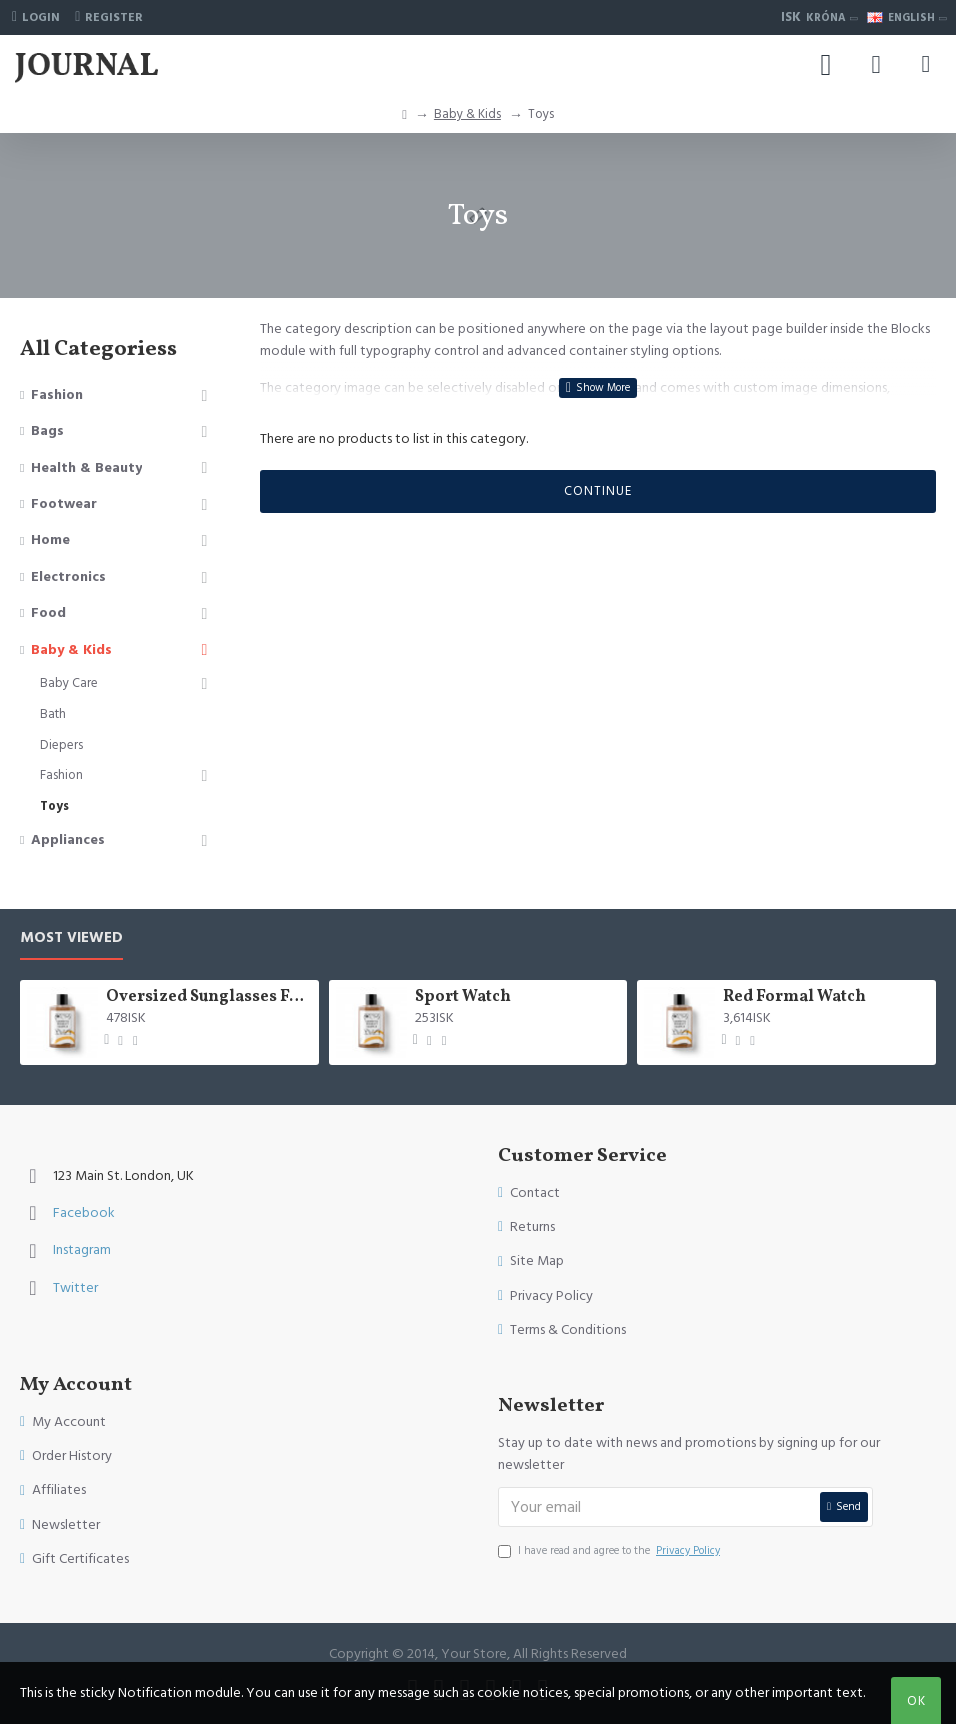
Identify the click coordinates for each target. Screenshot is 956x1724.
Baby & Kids (467, 114)
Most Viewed (71, 938)
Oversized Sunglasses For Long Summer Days (208, 997)
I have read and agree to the (610, 1551)
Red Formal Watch (794, 997)
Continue (598, 491)
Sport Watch (463, 997)
